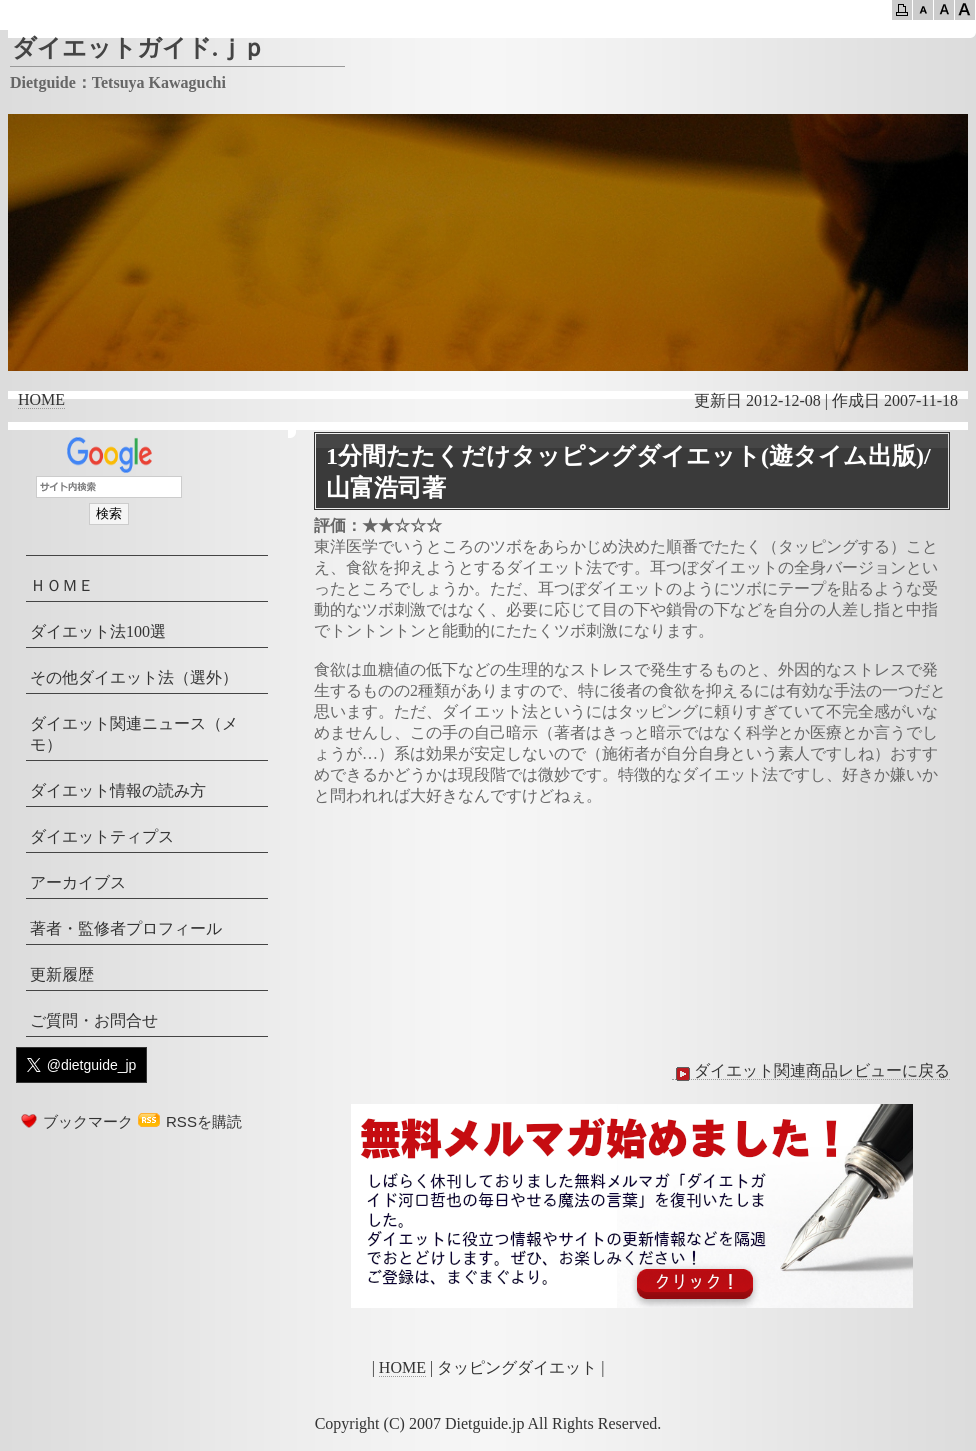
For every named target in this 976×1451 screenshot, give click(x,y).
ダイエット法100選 (98, 631)
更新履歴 (62, 974)
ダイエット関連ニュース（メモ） (134, 734)
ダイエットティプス (102, 836)
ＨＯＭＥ (62, 585)
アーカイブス (78, 882)
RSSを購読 (204, 1121)
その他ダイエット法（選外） (134, 677)
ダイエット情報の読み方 (118, 790)
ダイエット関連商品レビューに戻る (811, 1071)
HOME (41, 399)
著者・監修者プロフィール (126, 928)
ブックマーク (88, 1121)
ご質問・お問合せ (94, 1020)
